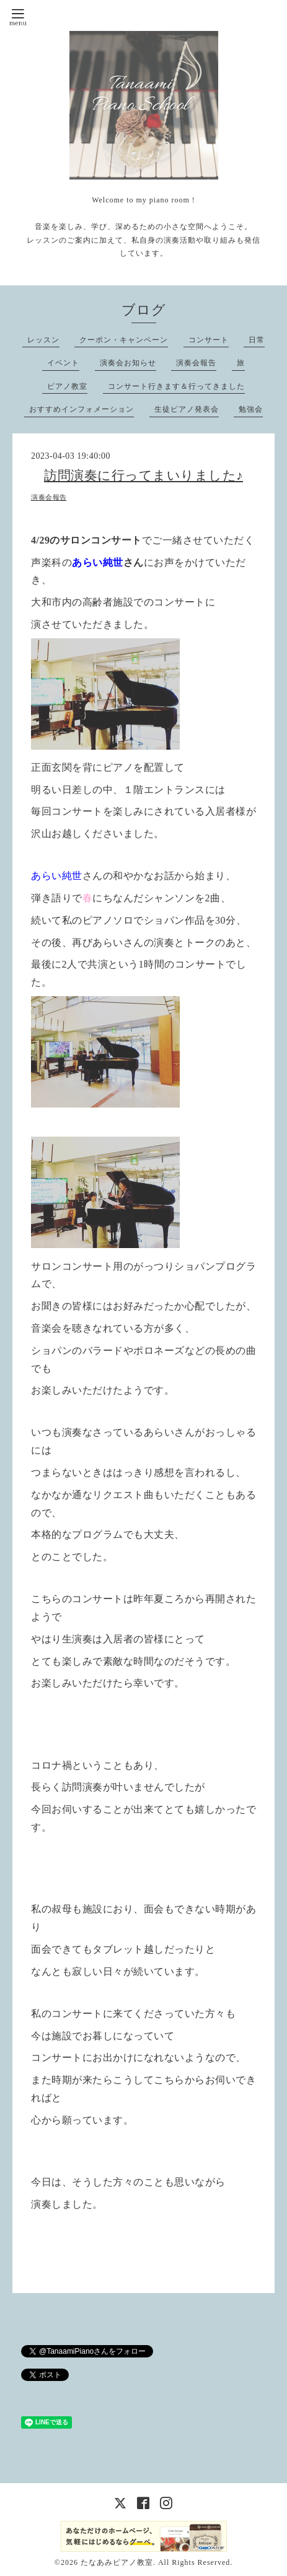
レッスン (43, 340)
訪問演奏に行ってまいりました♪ (143, 475)
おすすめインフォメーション (81, 409)
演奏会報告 (196, 362)
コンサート (208, 340)
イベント (63, 362)
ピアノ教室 (67, 386)
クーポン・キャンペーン (123, 340)
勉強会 (251, 409)
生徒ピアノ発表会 (186, 409)
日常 (257, 340)
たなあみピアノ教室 (117, 2562)
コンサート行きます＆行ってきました (176, 386)
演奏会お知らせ (128, 362)
